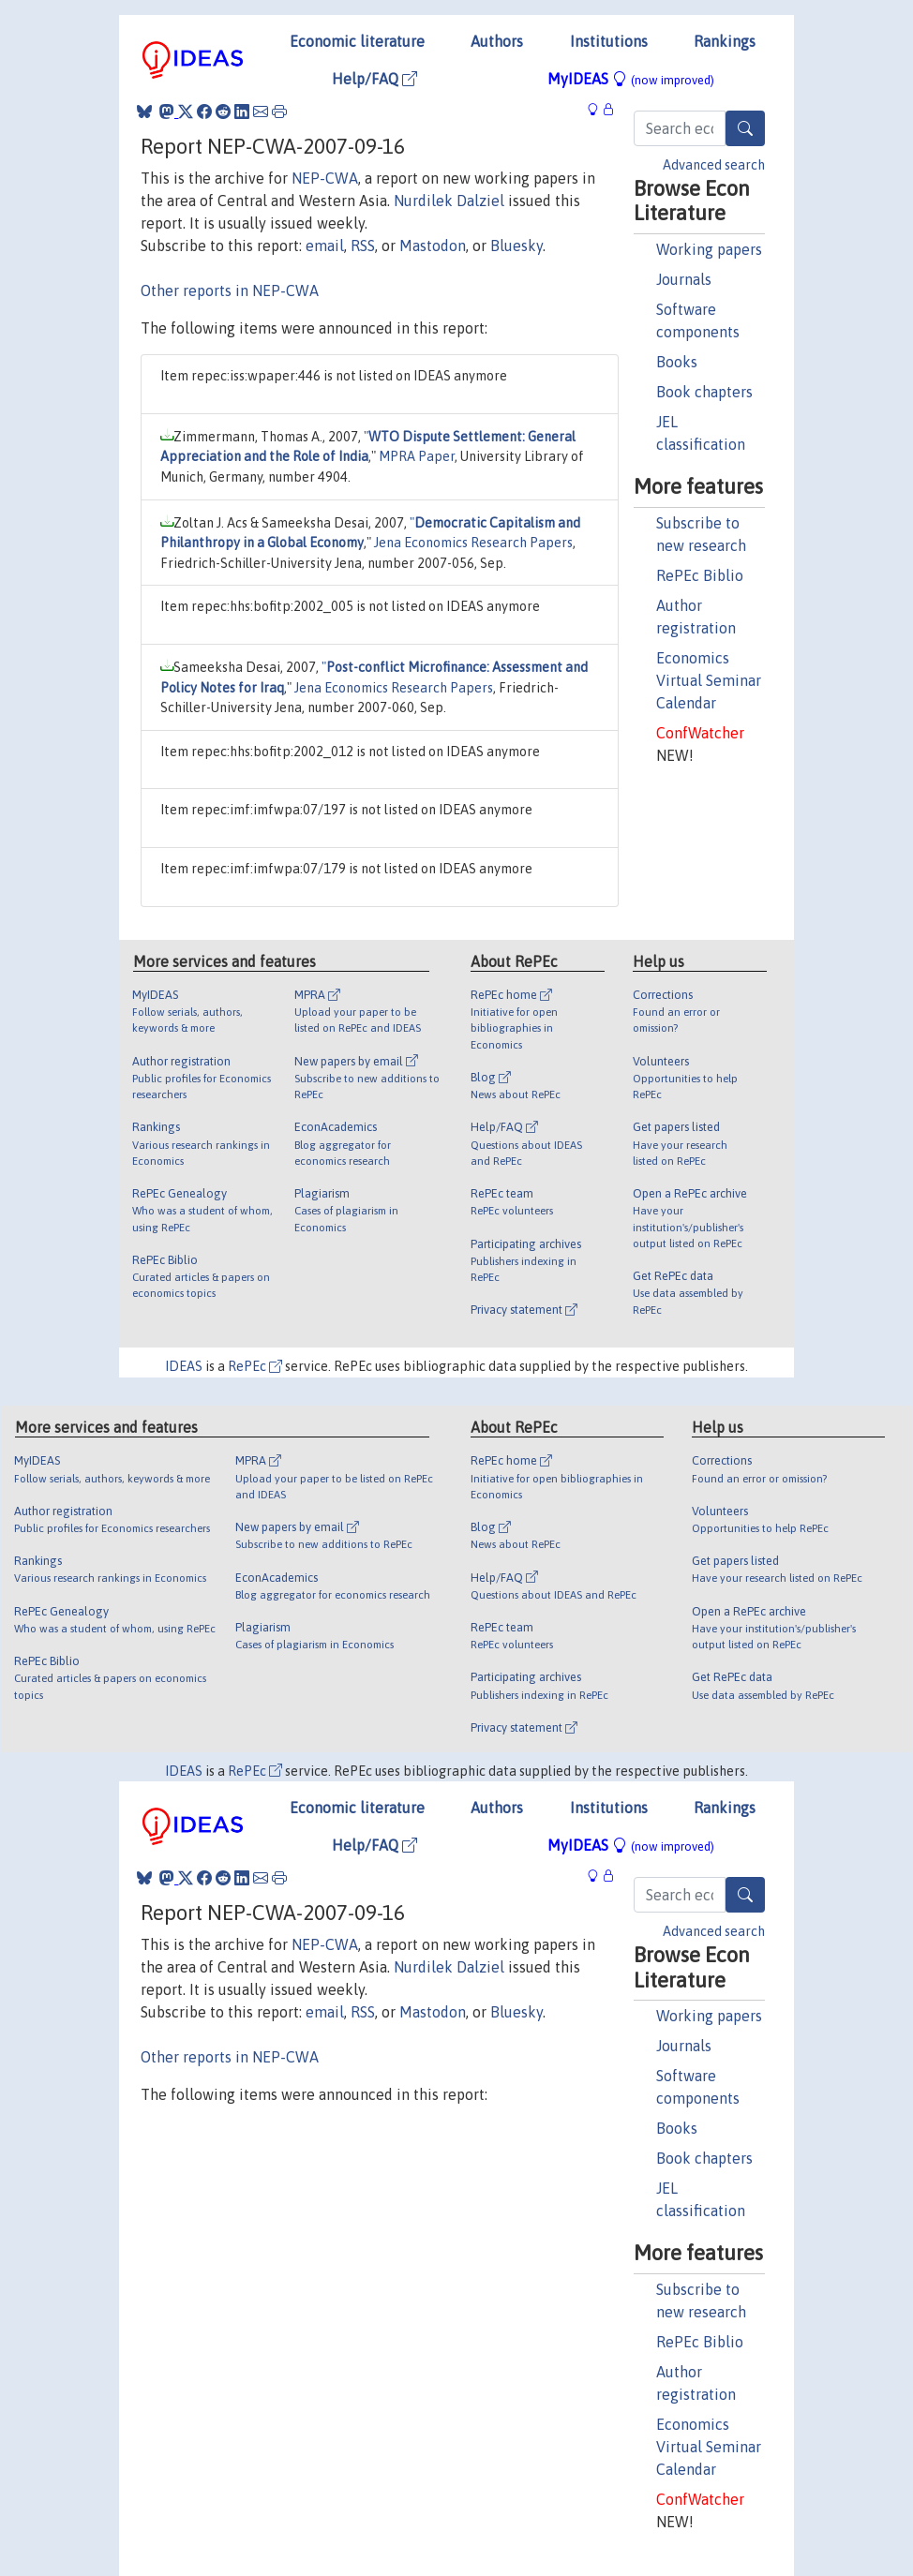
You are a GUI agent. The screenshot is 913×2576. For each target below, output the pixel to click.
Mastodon (432, 245)
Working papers (709, 249)
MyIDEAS (630, 78)
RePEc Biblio (699, 575)
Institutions (609, 41)
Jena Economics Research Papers (473, 542)
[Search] (745, 128)
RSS (363, 245)
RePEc (255, 1366)
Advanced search (714, 164)
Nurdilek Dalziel (449, 200)
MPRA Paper (417, 456)
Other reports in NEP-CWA (230, 290)
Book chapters (704, 391)
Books (676, 361)
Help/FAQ (374, 78)
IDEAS (183, 1366)
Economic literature (357, 41)
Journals (683, 279)
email (325, 245)
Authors (497, 41)
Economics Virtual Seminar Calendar (708, 680)
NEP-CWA (325, 178)
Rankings (725, 41)
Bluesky (516, 245)
